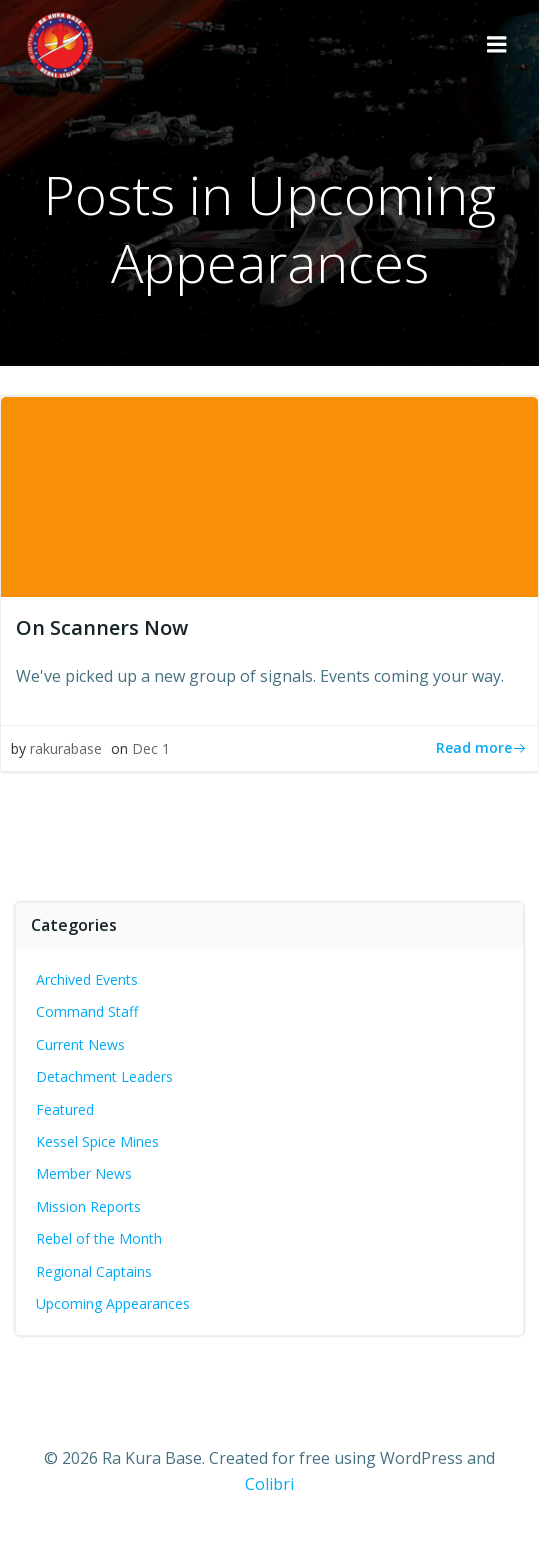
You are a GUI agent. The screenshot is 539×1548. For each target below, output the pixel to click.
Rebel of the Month (99, 1238)
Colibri (269, 1484)
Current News (80, 1044)
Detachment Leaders (104, 1076)
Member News (84, 1173)
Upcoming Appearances (113, 1303)
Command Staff (87, 1011)
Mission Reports (88, 1206)
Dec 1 (151, 748)
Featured (65, 1109)
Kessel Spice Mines (97, 1141)
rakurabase (66, 748)
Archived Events (87, 979)
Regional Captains (94, 1271)
